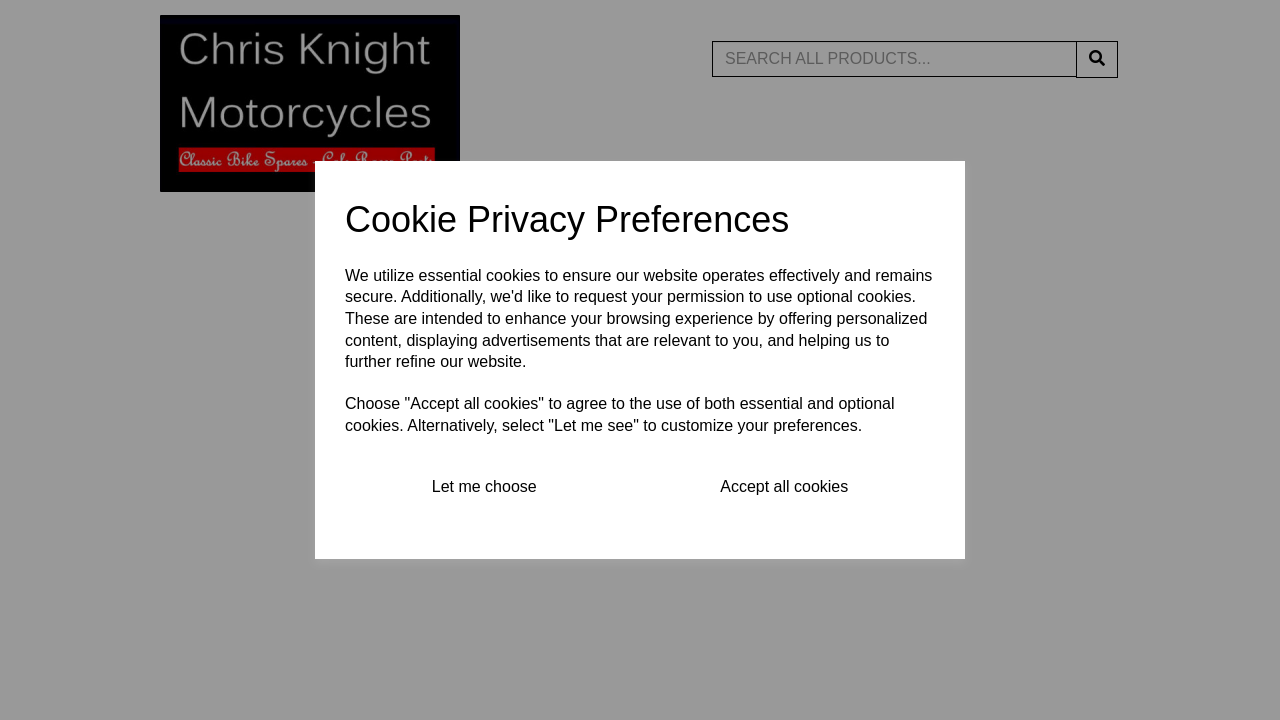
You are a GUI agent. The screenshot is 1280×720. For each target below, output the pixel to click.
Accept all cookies (784, 486)
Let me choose (484, 486)
